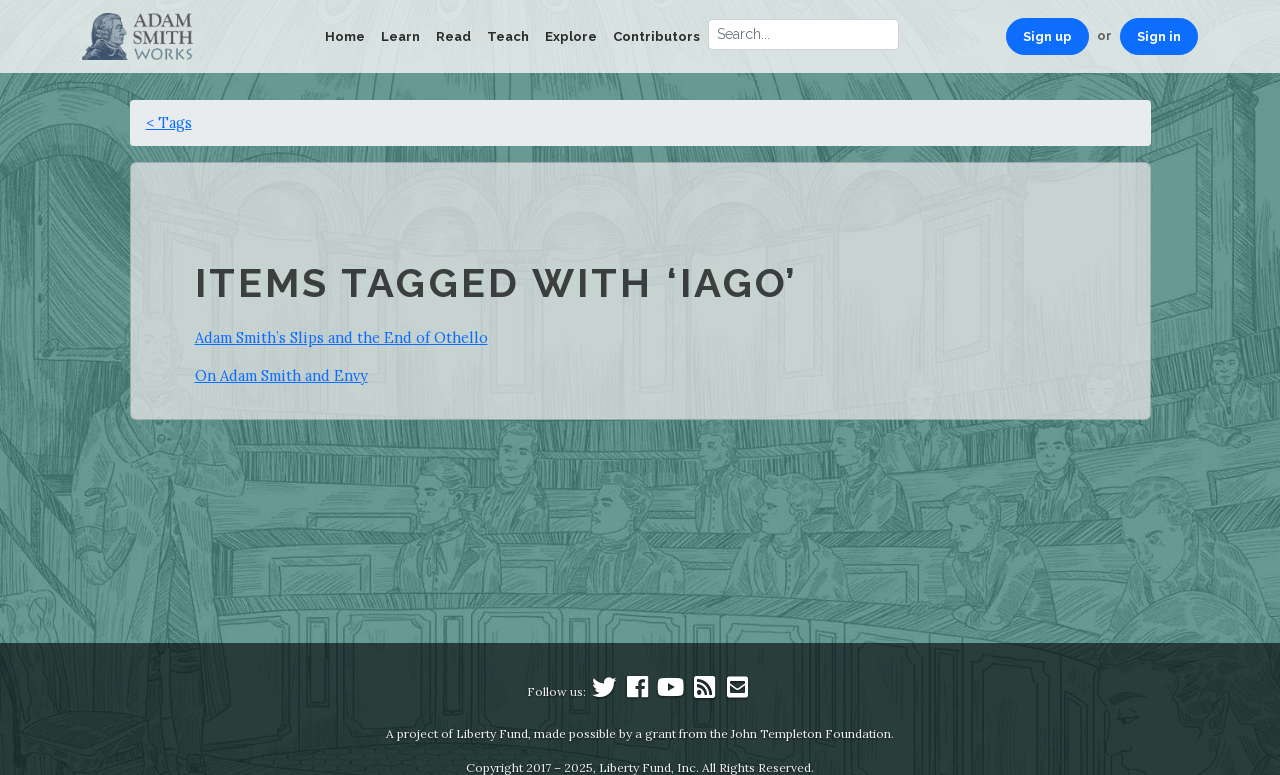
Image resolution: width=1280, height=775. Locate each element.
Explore (571, 36)
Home (345, 36)
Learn (400, 36)
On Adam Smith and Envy (281, 375)
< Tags (169, 122)
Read (453, 36)
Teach (508, 36)
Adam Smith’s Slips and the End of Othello (341, 337)
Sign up (1047, 36)
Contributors (656, 36)
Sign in (1159, 36)
